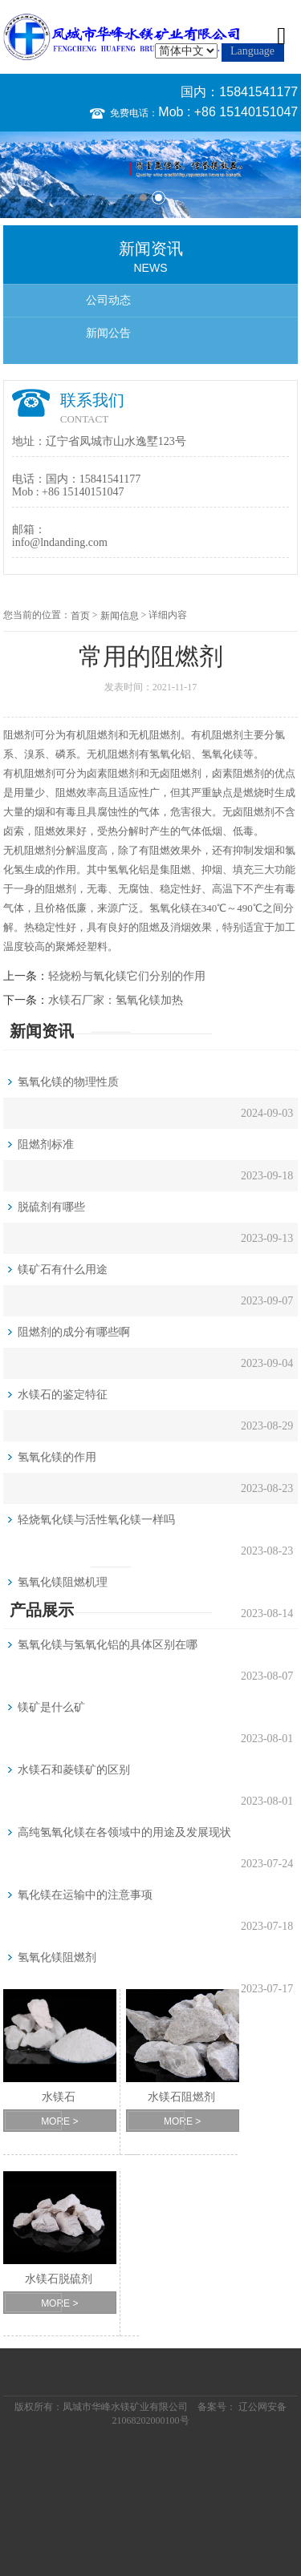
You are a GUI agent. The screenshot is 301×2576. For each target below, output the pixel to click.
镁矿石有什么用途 (63, 1270)
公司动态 (108, 300)
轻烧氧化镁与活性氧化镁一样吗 (96, 1520)
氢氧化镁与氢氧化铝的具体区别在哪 (107, 1645)
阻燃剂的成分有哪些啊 (74, 1332)
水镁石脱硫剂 (58, 2279)
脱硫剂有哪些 (51, 1207)
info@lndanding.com (60, 542)
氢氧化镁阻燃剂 (57, 1957)
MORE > (59, 2121)
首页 (80, 615)
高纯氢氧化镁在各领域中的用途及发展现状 (124, 1832)
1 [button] (143, 197)
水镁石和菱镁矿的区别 (74, 1770)
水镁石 (58, 2097)
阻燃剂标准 (46, 1144)
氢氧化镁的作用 (57, 1457)
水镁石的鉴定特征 (63, 1395)
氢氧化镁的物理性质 (68, 1082)
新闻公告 (108, 333)
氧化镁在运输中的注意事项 (85, 1895)
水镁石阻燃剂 (181, 2097)
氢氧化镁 (222, 754)
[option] (150, 174)
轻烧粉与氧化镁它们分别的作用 (126, 976)
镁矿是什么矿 (51, 1707)
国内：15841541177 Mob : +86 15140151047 (228, 102)
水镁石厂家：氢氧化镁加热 (115, 1000)
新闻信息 (119, 615)
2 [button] (158, 197)
